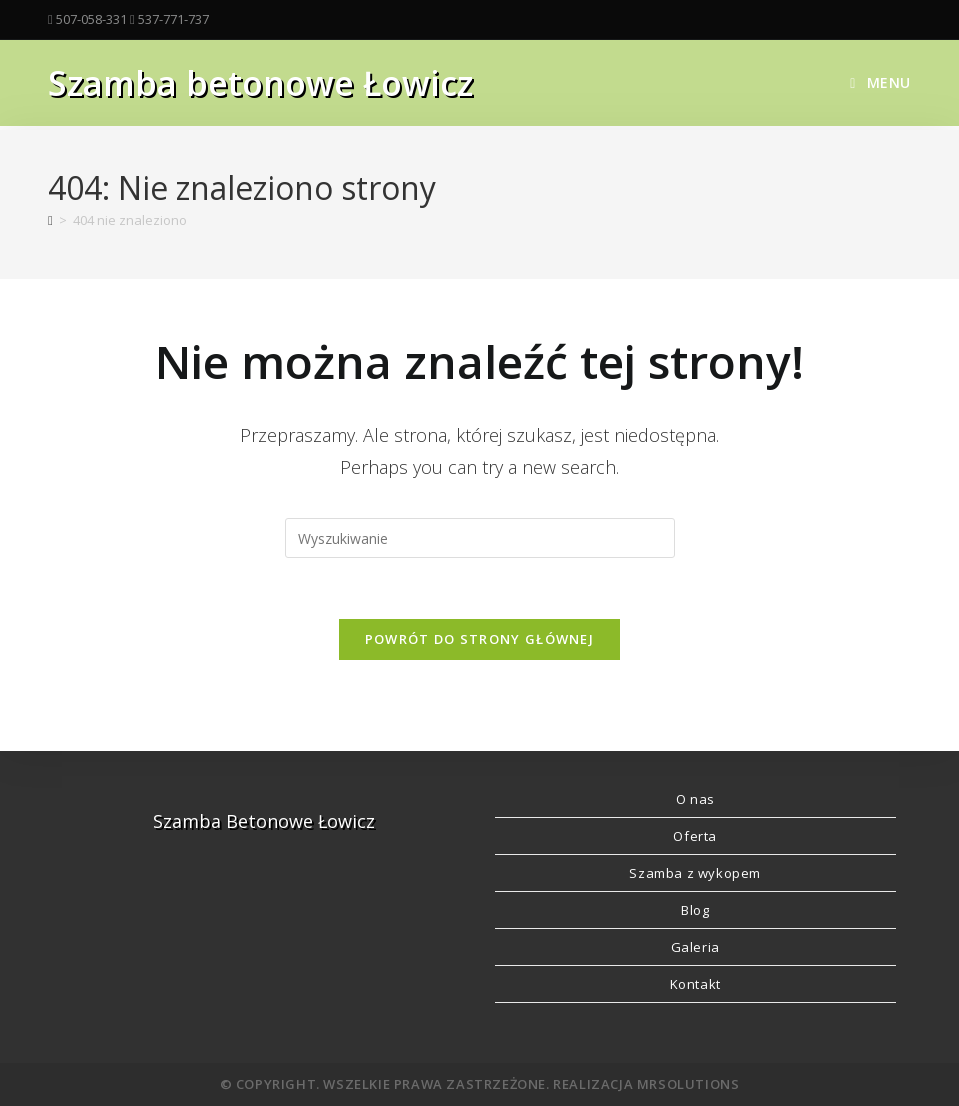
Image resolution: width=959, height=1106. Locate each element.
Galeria (695, 947)
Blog (695, 910)
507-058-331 (91, 19)
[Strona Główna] (50, 220)
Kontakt (695, 984)
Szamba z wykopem (695, 873)
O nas (695, 799)
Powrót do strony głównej (479, 639)
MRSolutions (688, 1084)
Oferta (695, 836)
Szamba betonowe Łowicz (260, 83)
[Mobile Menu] (880, 82)
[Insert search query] (480, 538)
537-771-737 (173, 19)
